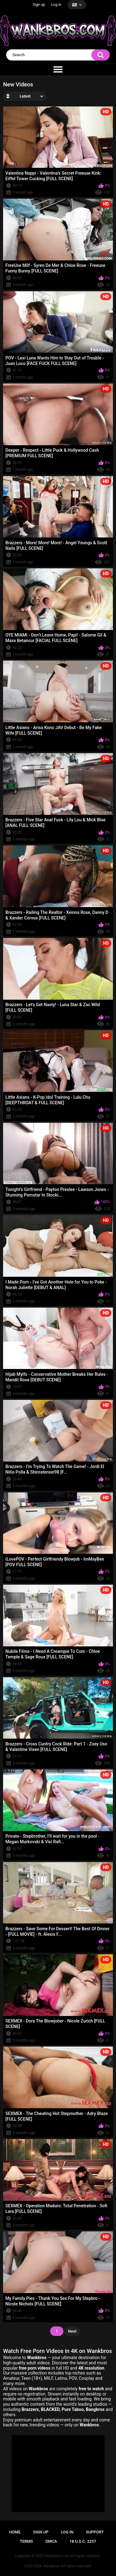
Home (15, 2532)
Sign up (39, 4)
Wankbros (51, 2566)
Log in (56, 4)
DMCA (51, 2541)
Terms (26, 2541)
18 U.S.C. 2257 (82, 2541)
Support (95, 2532)
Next (72, 2331)
